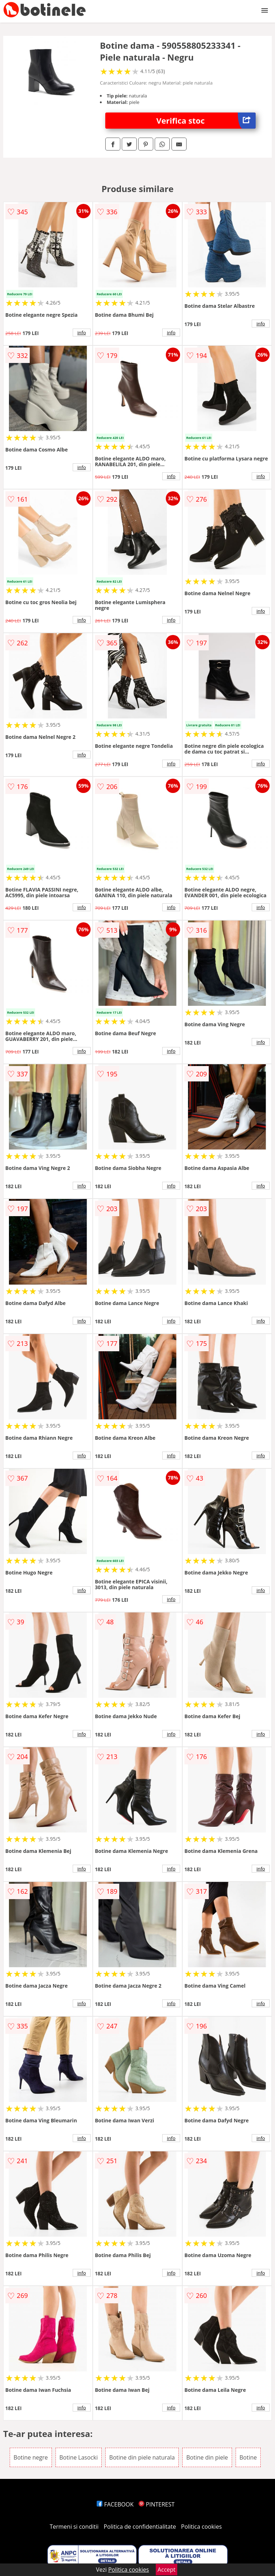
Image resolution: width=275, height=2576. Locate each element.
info (81, 332)
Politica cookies (201, 2526)
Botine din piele (207, 2457)
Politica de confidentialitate (140, 2526)
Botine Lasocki (78, 2457)
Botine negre (31, 2457)
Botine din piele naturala (142, 2457)
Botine (248, 2457)
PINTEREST (156, 2504)
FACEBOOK (115, 2504)
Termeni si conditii (74, 2526)
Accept (166, 2569)
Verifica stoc (206, 121)
